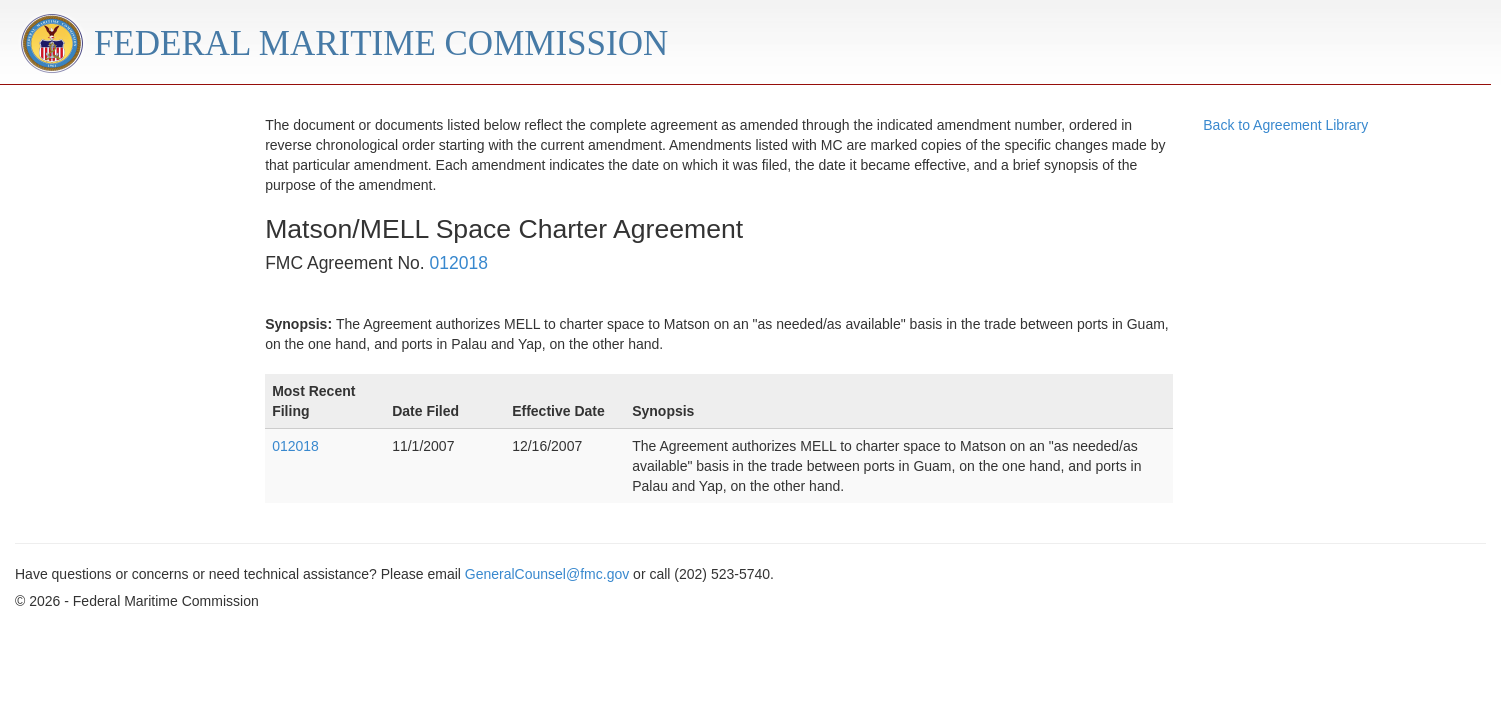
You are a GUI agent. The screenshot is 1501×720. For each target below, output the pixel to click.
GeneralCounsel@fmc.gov (547, 574)
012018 (459, 263)
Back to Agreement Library (1285, 125)
